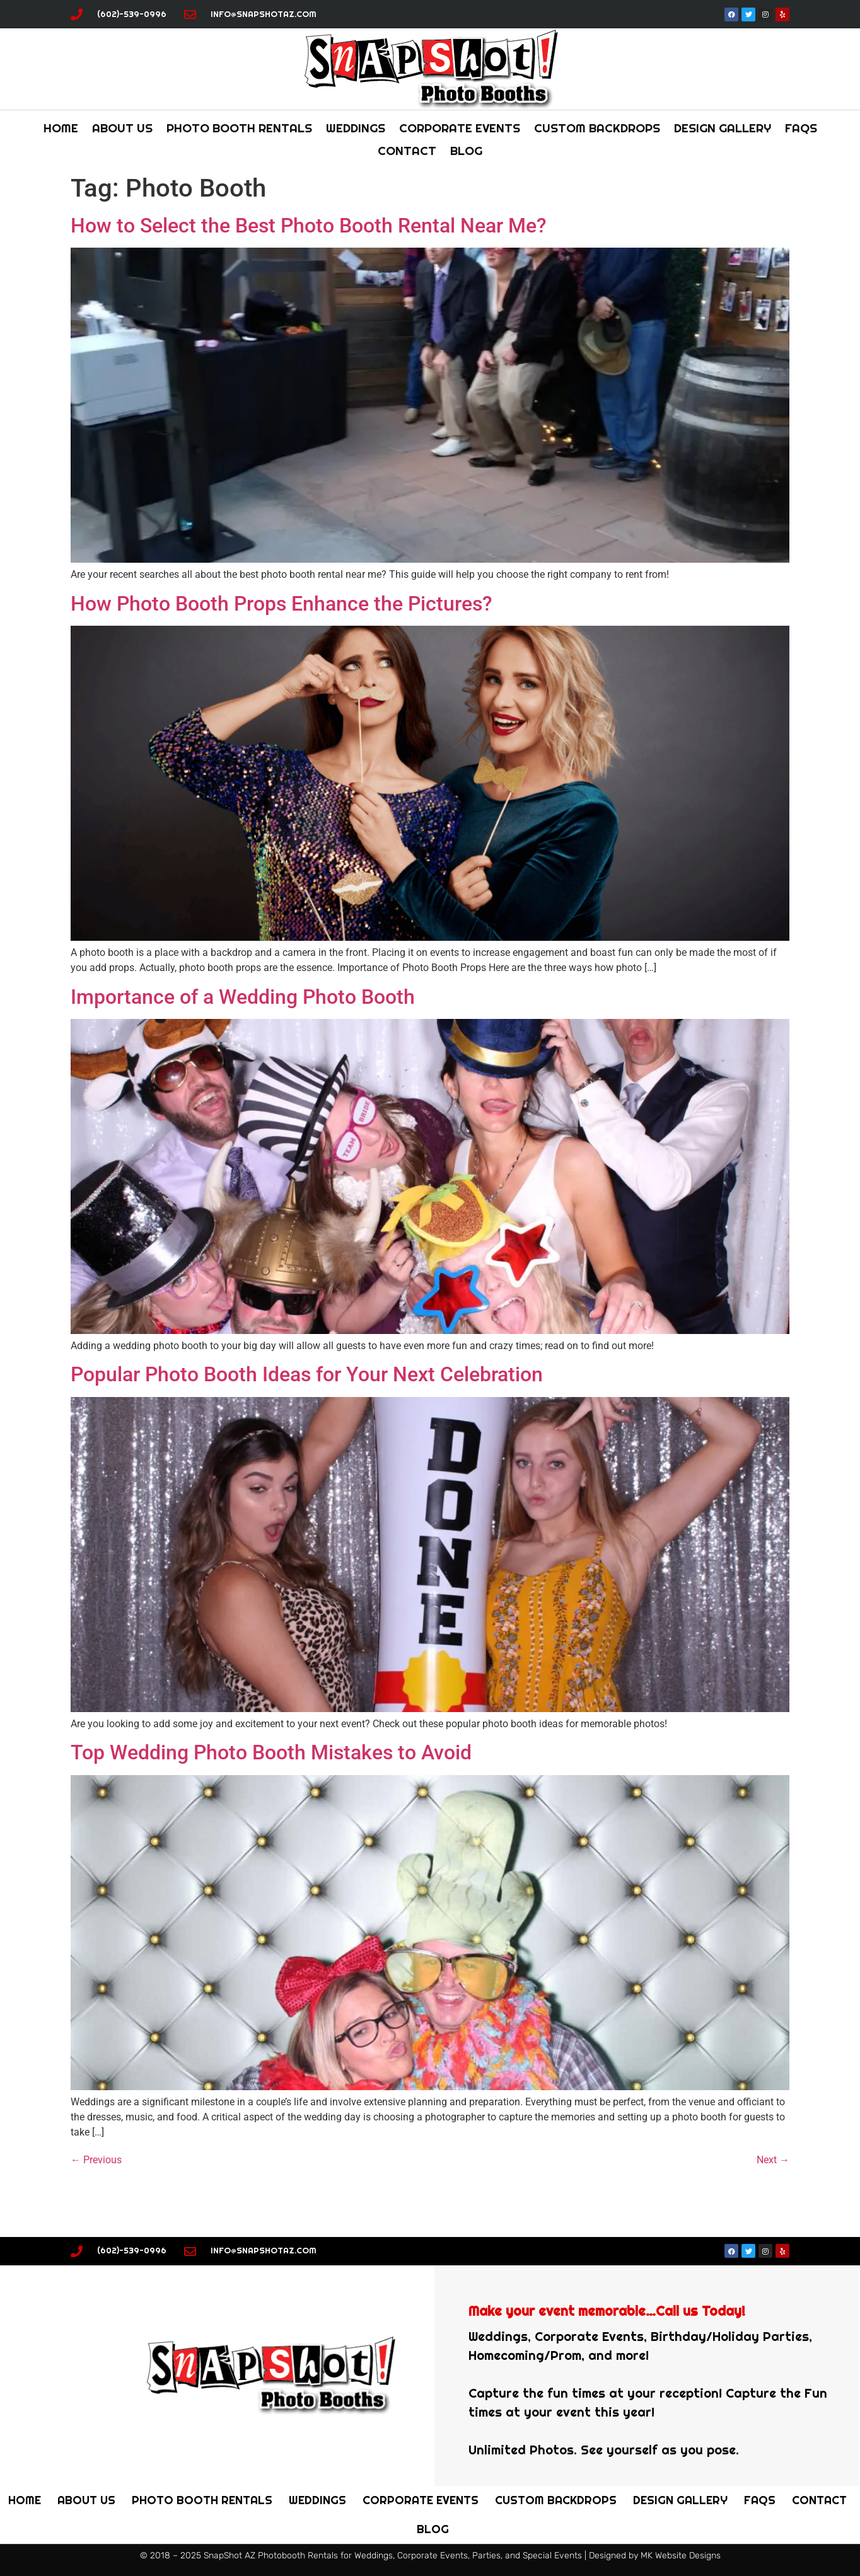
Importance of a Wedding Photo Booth (243, 997)
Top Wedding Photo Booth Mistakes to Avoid (271, 1752)
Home (61, 127)
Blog (466, 150)
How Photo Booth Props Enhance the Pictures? (281, 604)
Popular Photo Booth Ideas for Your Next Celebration (307, 1374)
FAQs (801, 127)
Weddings (355, 127)
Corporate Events (459, 127)
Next (773, 2160)
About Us (122, 127)
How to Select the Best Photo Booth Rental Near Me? (309, 226)
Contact (407, 150)
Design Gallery (722, 127)
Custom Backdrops (597, 127)
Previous (96, 2160)
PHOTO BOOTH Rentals (239, 127)
